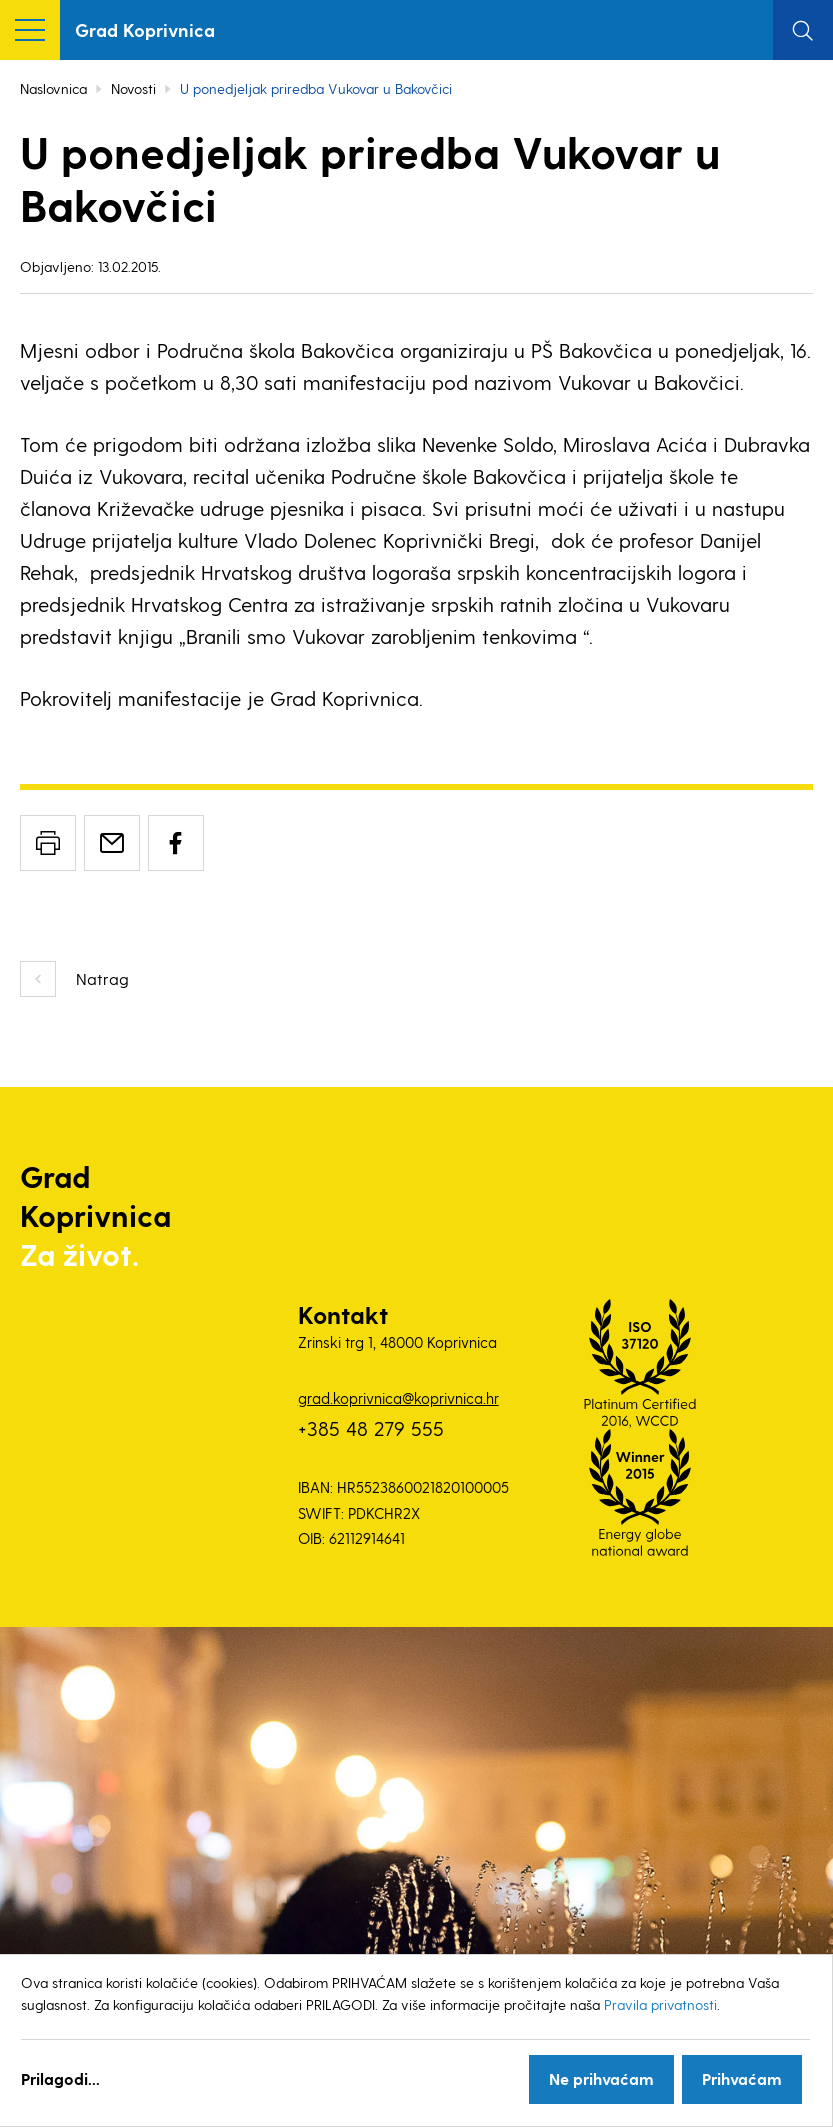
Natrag (102, 978)
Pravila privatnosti (660, 2004)
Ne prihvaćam (601, 2078)
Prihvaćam (742, 2078)
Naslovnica (53, 88)
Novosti (133, 88)
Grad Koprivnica (145, 29)
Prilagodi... (60, 2078)
